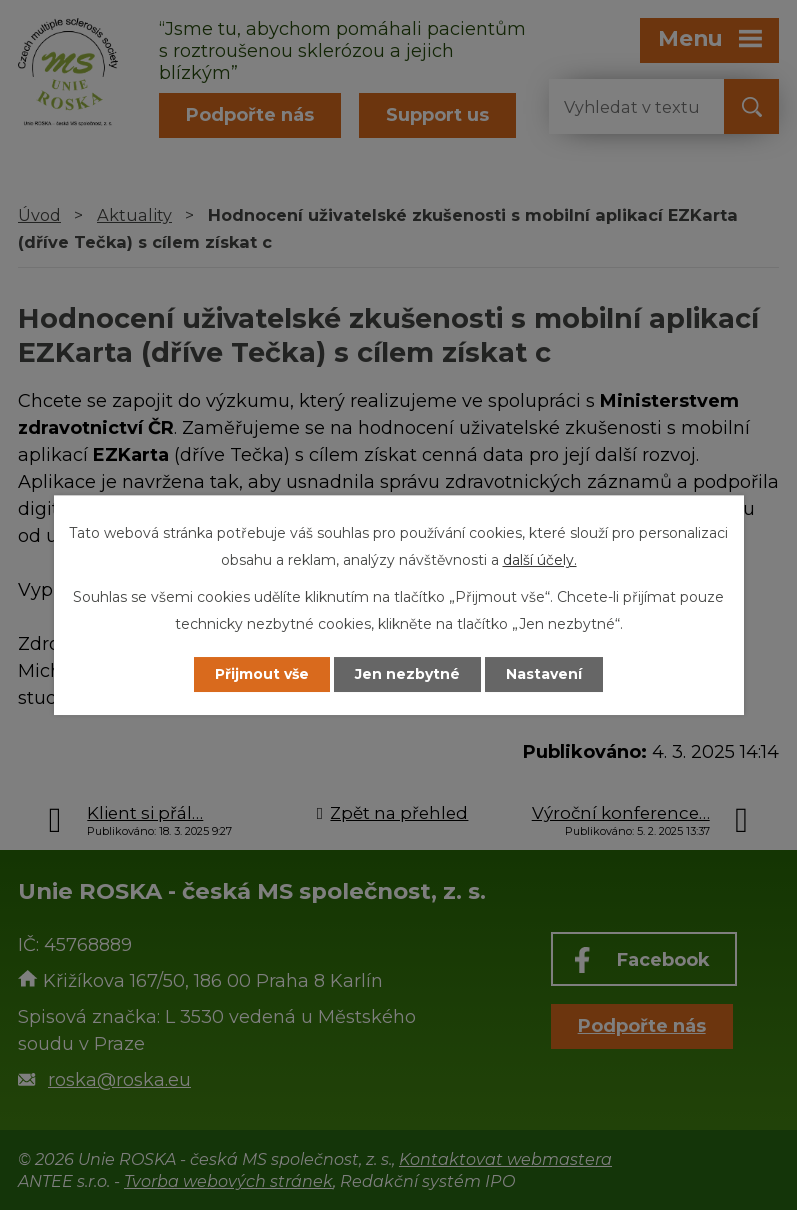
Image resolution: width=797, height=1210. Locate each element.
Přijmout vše (262, 674)
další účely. (540, 560)
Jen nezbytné (407, 674)
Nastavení (544, 674)
